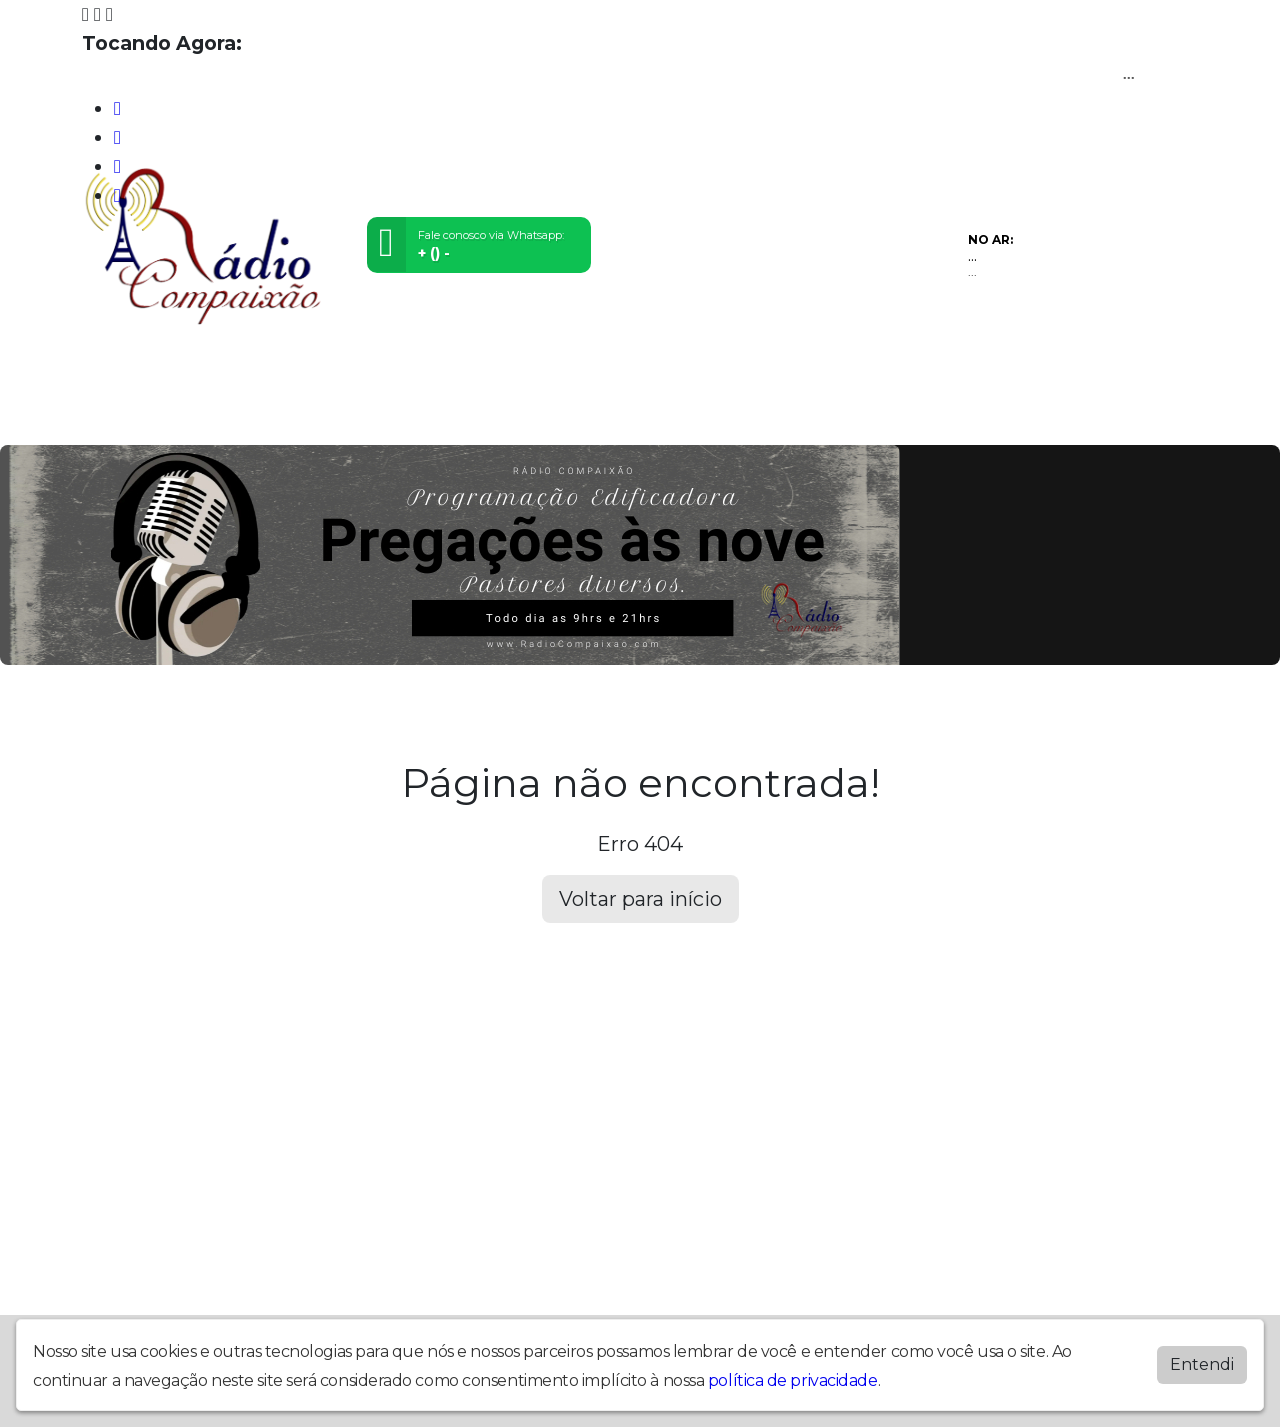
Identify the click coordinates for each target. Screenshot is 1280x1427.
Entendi (1202, 1363)
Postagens (562, 416)
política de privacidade (793, 1379)
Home (112, 416)
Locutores (463, 416)
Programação (204, 416)
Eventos (376, 416)
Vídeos (302, 416)
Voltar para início (640, 899)
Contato (651, 416)
